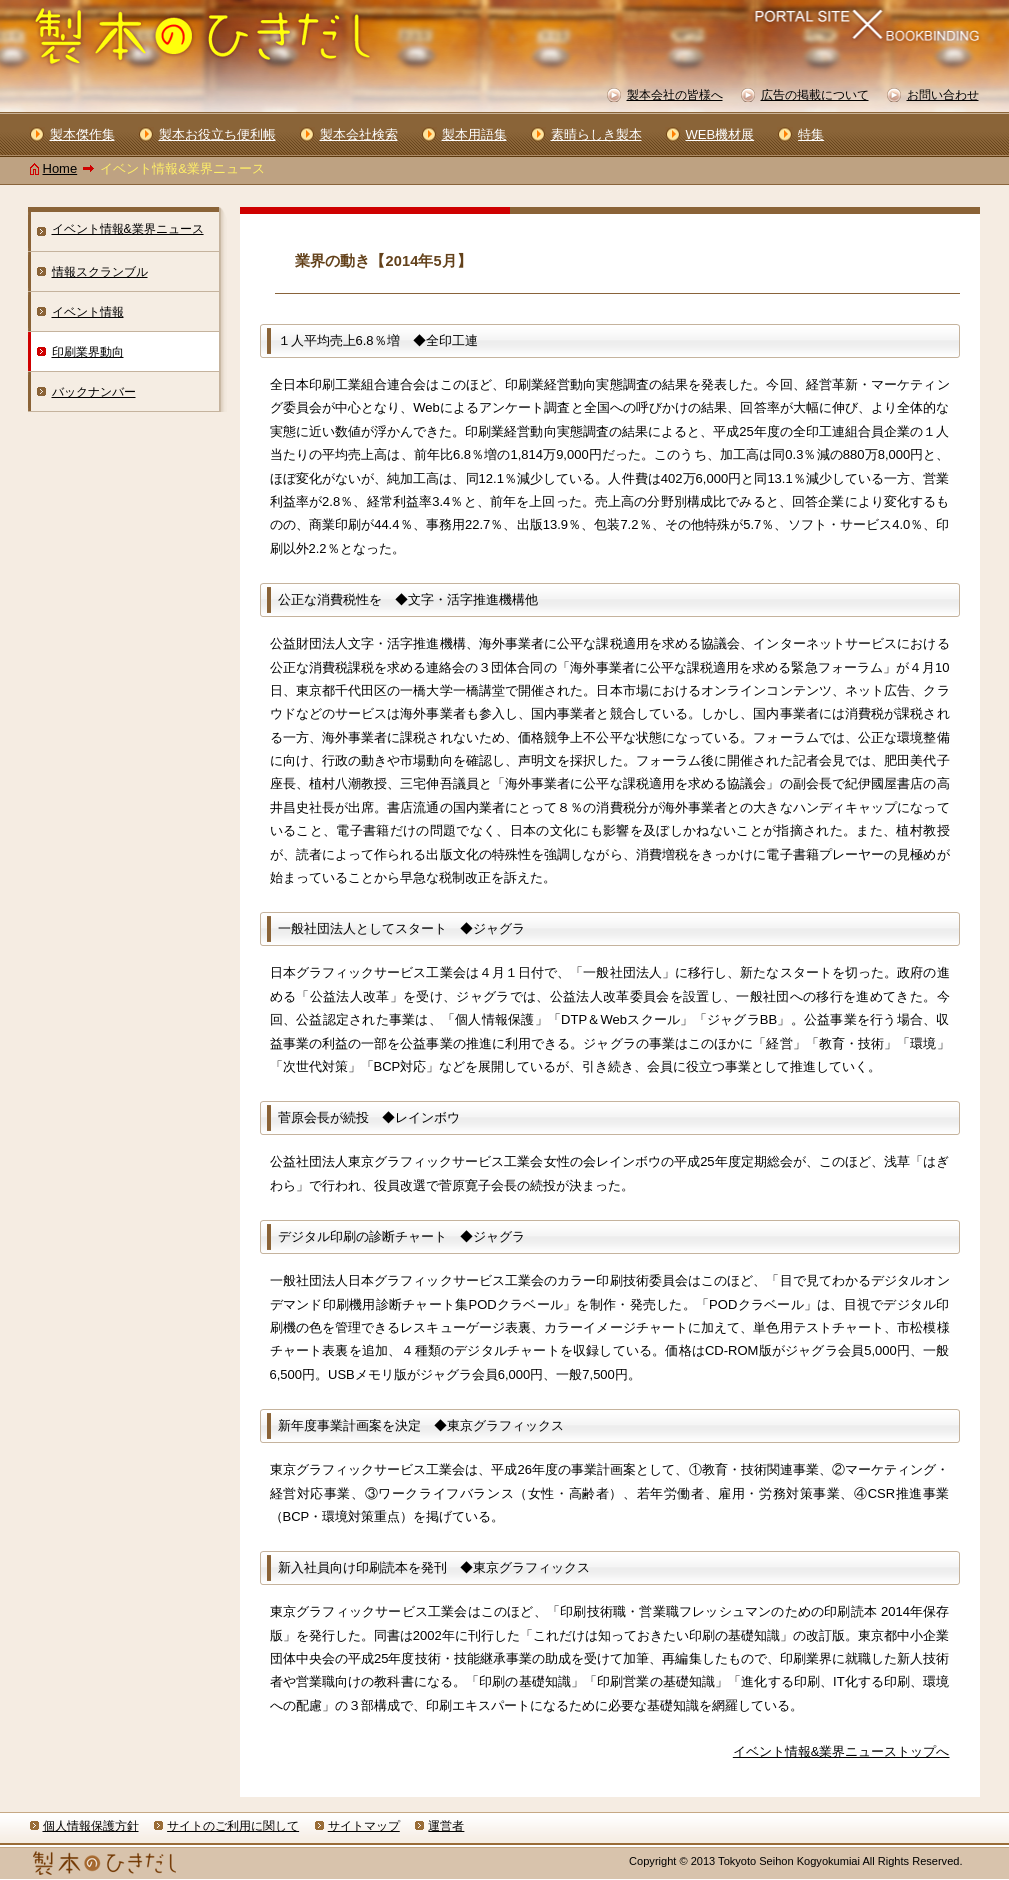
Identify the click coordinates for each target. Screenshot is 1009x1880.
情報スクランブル (100, 272)
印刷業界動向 (88, 352)
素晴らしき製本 (596, 134)
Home (60, 168)
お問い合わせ (943, 95)
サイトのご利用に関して (233, 1826)
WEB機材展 (720, 134)
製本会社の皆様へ (675, 95)
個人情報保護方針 (91, 1826)
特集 (811, 134)
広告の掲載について (815, 95)
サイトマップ (364, 1826)
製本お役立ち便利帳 (217, 134)
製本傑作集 (82, 134)
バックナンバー (94, 392)
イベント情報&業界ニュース (128, 229)
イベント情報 (88, 312)
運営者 (446, 1826)
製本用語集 (474, 134)
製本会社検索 (359, 134)
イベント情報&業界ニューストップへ (841, 1751)
